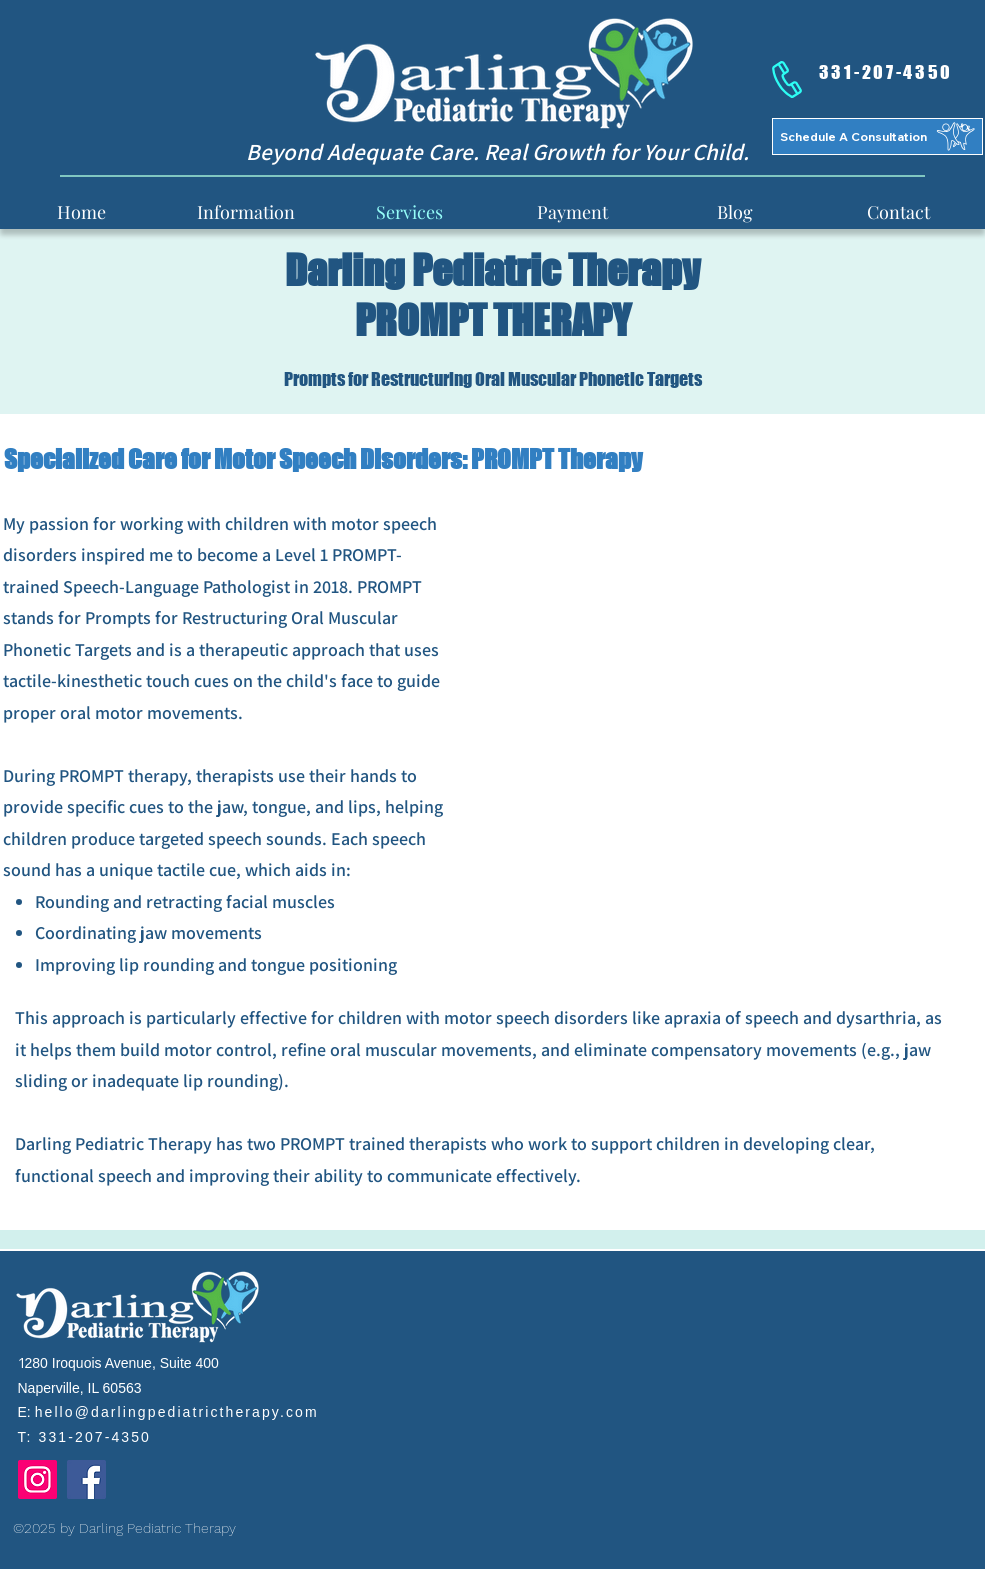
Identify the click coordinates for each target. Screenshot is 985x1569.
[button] (246, 211)
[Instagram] (37, 1479)
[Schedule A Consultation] (877, 136)
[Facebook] (86, 1479)
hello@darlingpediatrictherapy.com (177, 1412)
